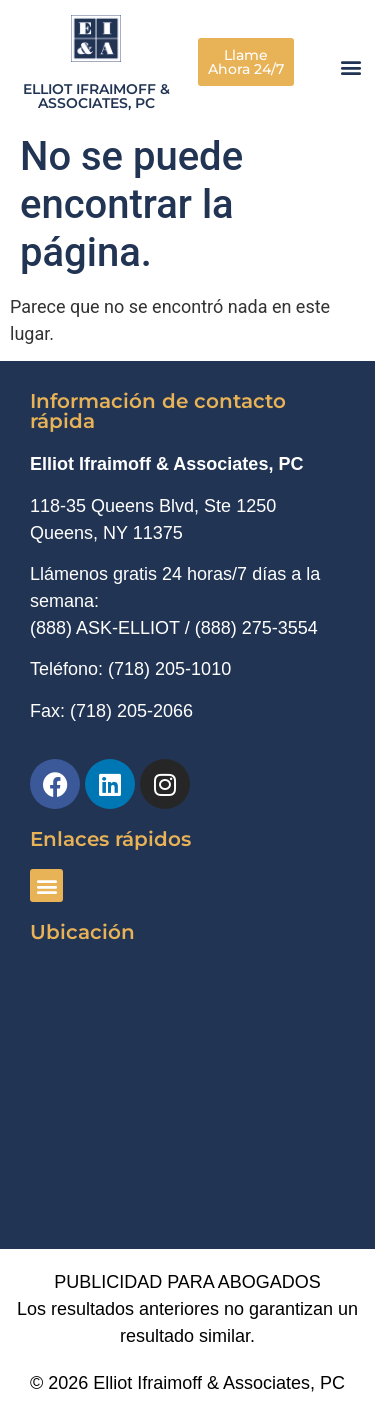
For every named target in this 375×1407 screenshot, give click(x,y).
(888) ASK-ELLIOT (105, 628)
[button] (351, 67)
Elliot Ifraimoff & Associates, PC (96, 96)
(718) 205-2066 (131, 711)
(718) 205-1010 (169, 669)
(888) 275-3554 (256, 628)
